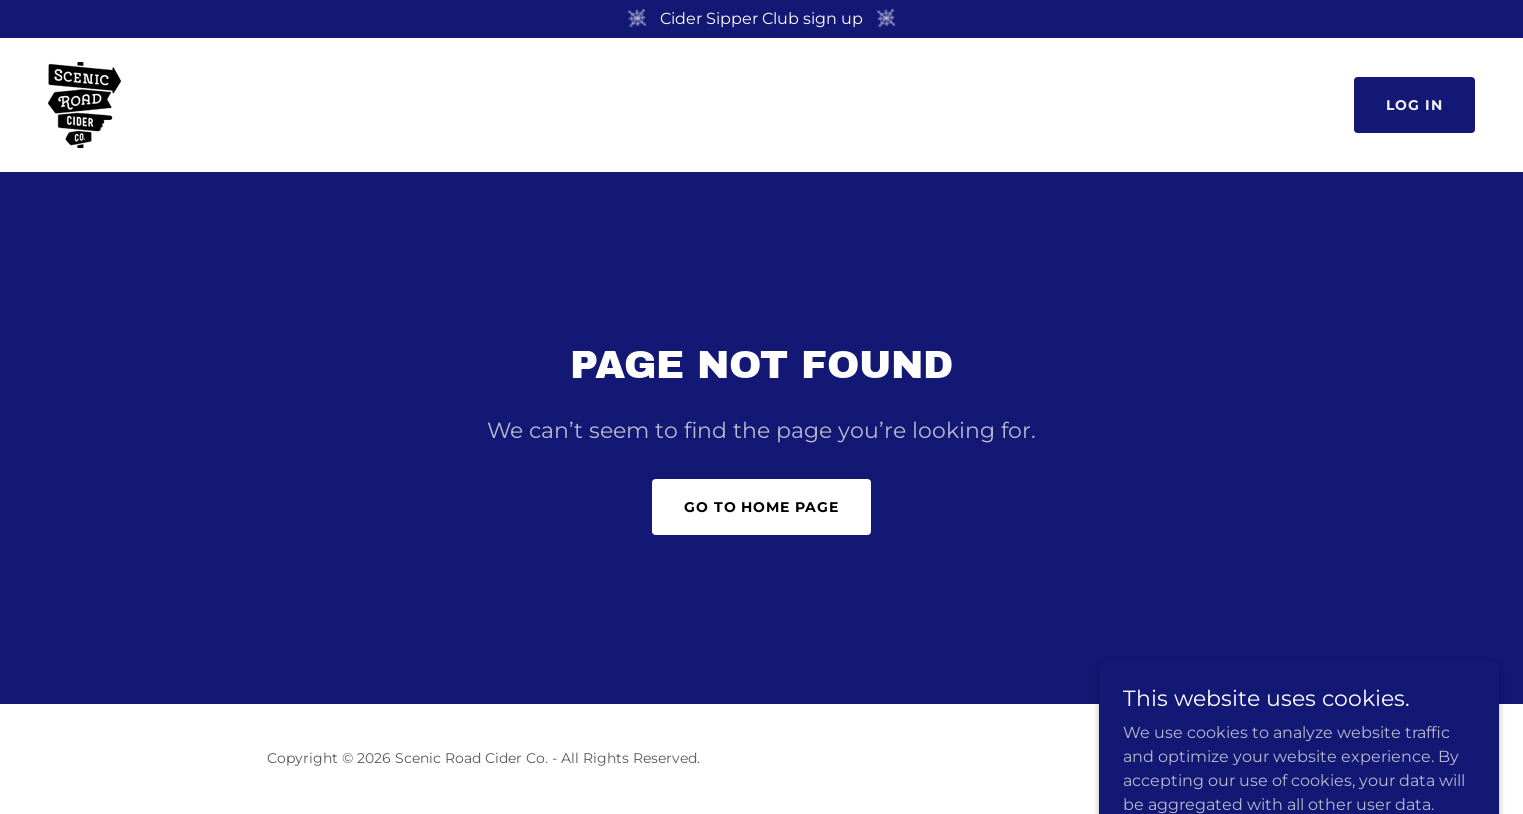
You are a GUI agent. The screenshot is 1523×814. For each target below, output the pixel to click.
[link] (84, 103)
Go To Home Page (762, 507)
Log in (1414, 105)
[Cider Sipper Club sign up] (761, 19)
